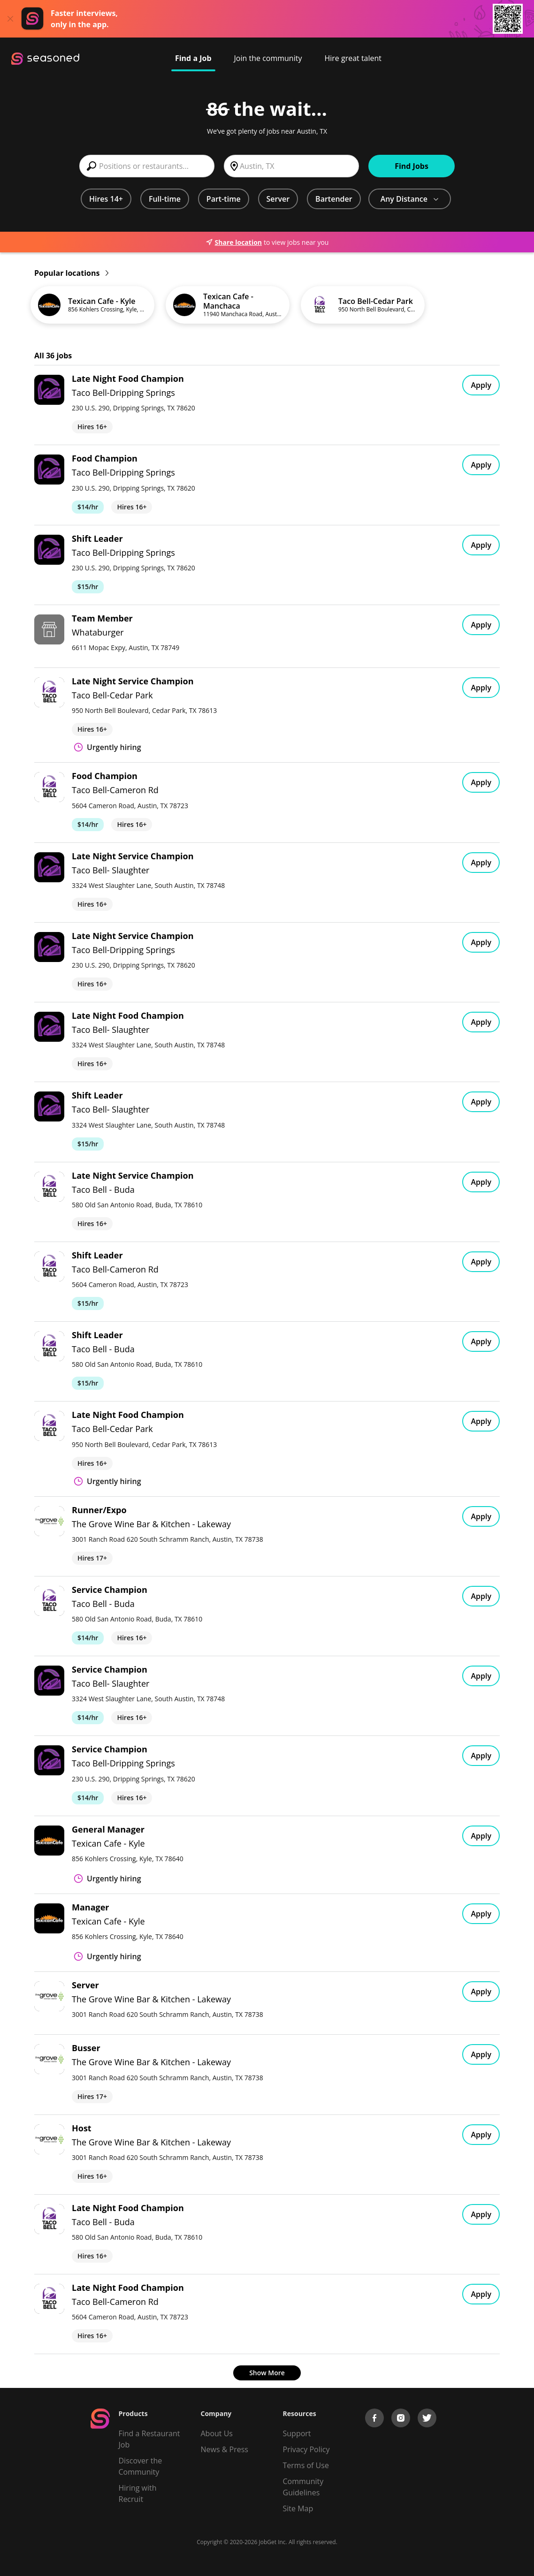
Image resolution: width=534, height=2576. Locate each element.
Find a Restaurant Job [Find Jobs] (149, 2439)
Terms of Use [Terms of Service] (306, 2465)
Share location (234, 242)
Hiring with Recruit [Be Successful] (138, 2493)
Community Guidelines (303, 2487)
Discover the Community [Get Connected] (140, 2466)
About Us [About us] (217, 2433)
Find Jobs (411, 166)
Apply (481, 385)
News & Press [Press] (224, 2449)
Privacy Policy (306, 2449)
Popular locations (71, 273)
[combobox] (146, 166)
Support (297, 2433)
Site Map (298, 2508)
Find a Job (193, 58)
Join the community (268, 58)
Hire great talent (352, 58)
